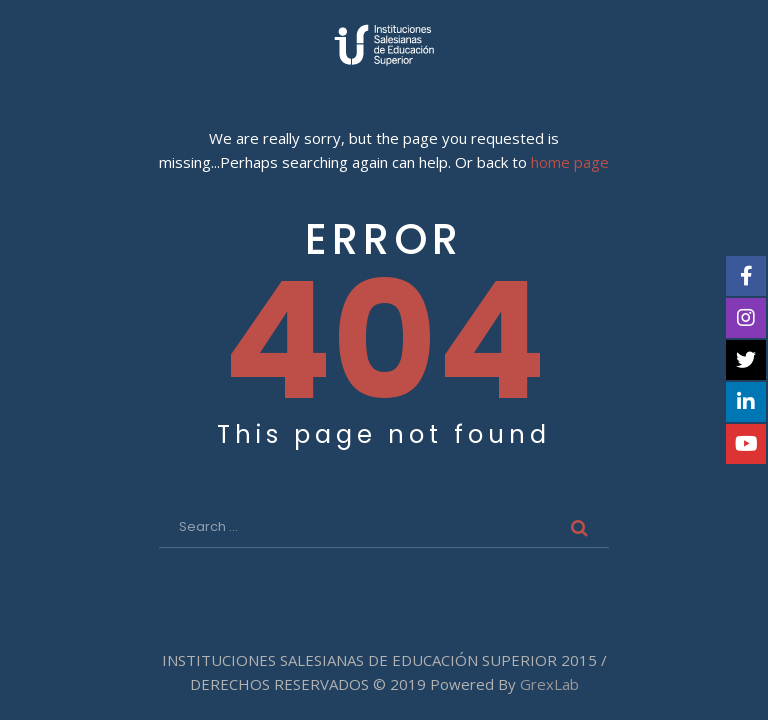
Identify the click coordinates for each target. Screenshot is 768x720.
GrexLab (549, 684)
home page (570, 162)
